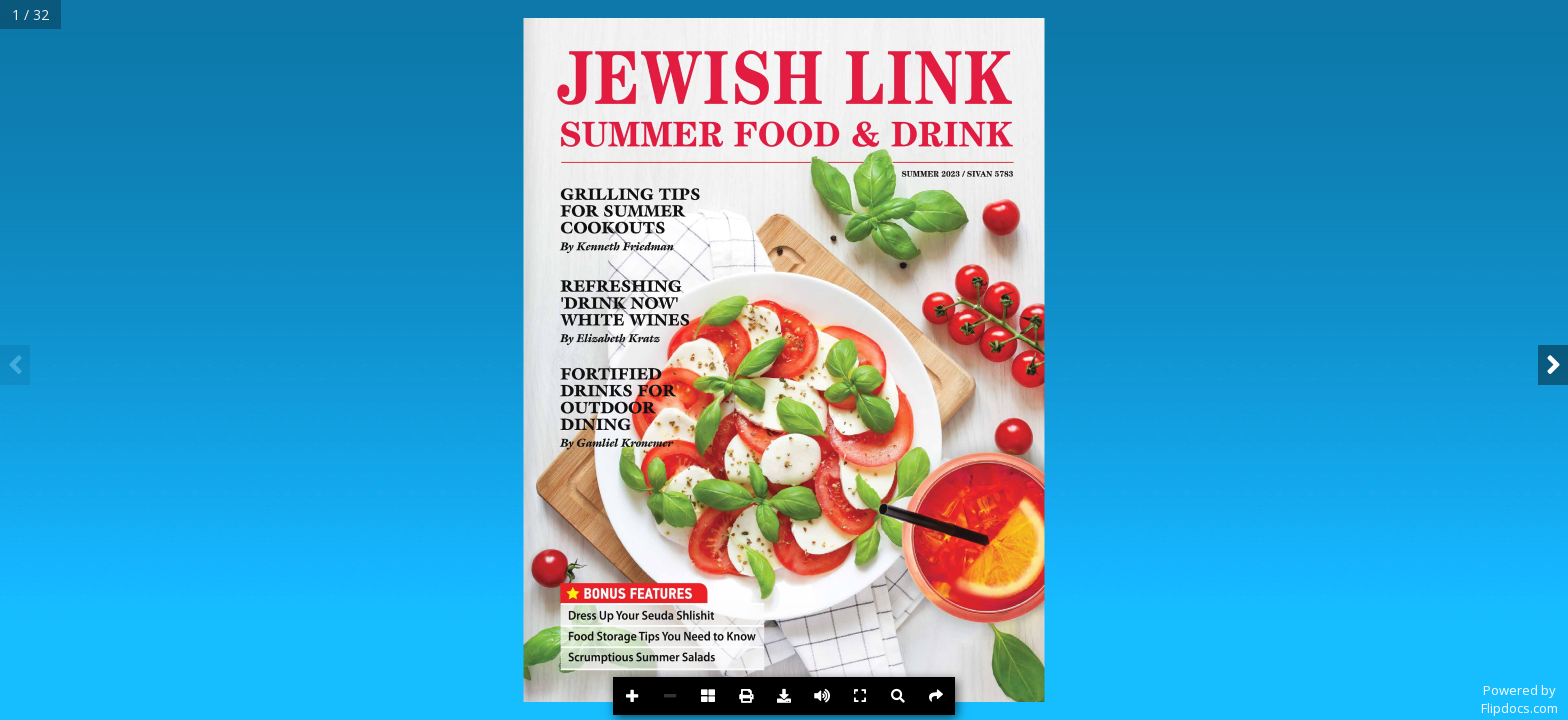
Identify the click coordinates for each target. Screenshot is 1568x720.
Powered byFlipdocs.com (1519, 699)
